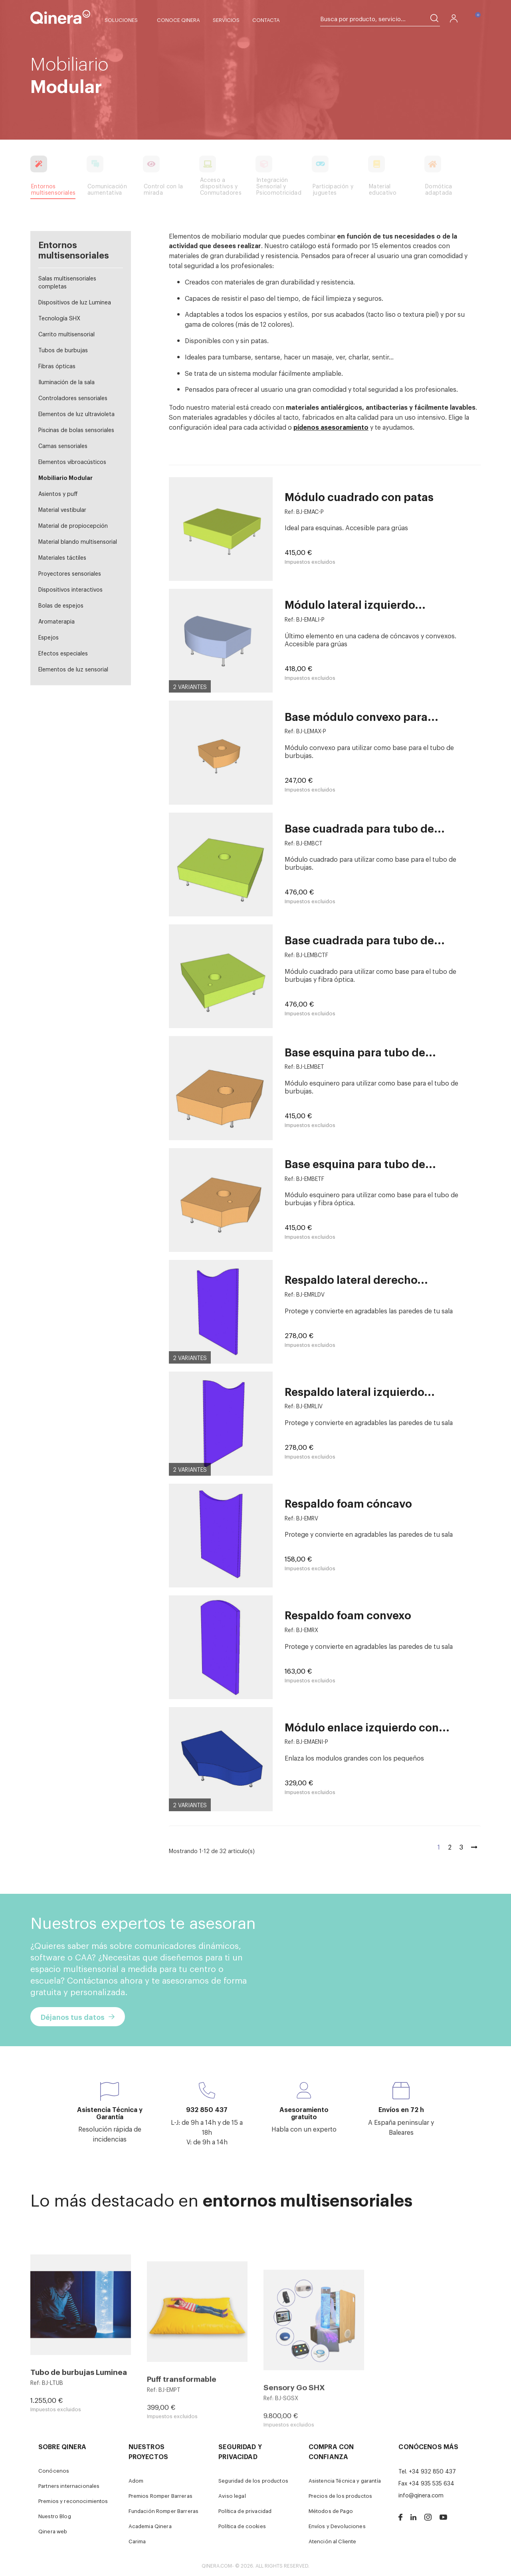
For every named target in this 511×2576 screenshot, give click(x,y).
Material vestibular (62, 509)
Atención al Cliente (333, 2541)
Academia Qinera (150, 2526)
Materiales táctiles (62, 557)
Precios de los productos (340, 2495)
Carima (137, 2541)
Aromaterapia (56, 621)
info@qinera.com (421, 2495)
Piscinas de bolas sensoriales (76, 429)
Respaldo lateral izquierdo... (360, 1391)
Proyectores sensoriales (69, 573)
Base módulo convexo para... (361, 716)
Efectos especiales (63, 653)
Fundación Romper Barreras (164, 2510)
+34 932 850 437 (432, 2471)
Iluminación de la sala (66, 381)
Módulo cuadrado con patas (359, 496)
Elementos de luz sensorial (73, 669)
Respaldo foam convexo (348, 1614)
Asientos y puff (58, 493)
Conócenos (53, 2470)
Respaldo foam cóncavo (348, 1503)
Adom (136, 2480)
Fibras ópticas (56, 365)
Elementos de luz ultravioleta (76, 413)
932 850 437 (207, 2109)
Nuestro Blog (54, 2516)
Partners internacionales (68, 2485)
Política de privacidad (244, 2510)
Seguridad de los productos (253, 2480)
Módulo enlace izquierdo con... (367, 1726)
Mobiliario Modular (65, 477)
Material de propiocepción (73, 525)
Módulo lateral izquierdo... (355, 604)
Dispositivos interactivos (70, 589)
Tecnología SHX (59, 318)
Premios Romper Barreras (160, 2495)
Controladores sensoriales (72, 397)
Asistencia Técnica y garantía (345, 2480)
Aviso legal (232, 2495)
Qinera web (52, 2531)
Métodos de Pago (331, 2510)
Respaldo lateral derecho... (356, 1279)
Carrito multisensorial (66, 334)
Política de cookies (242, 2526)
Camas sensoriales (62, 445)
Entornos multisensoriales (73, 249)
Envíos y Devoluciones (337, 2526)
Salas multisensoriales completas (67, 282)
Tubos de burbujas (63, 349)
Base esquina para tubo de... (360, 1051)
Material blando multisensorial (77, 541)
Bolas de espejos (60, 605)
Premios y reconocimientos (73, 2500)
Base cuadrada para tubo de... (365, 828)
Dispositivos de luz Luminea (74, 302)
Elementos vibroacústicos (72, 461)
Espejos (48, 637)
